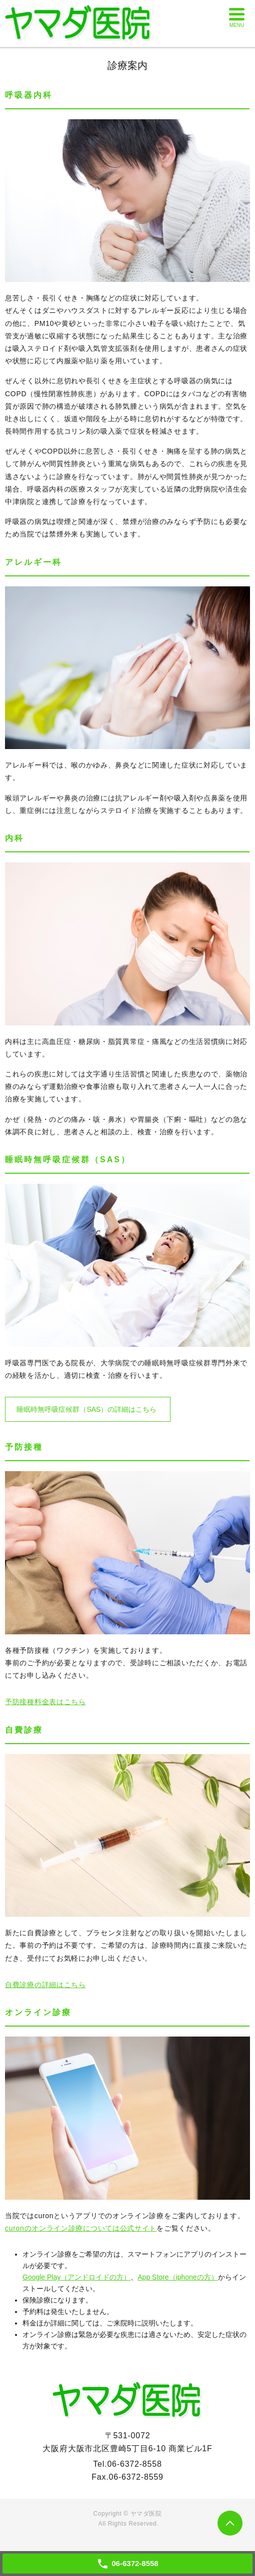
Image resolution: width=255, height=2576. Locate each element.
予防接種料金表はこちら (45, 1702)
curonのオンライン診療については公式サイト (80, 2228)
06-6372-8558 (134, 2464)
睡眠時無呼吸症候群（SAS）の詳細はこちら (86, 1409)
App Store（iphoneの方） (178, 2277)
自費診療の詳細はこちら (45, 1985)
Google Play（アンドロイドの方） (76, 2277)
